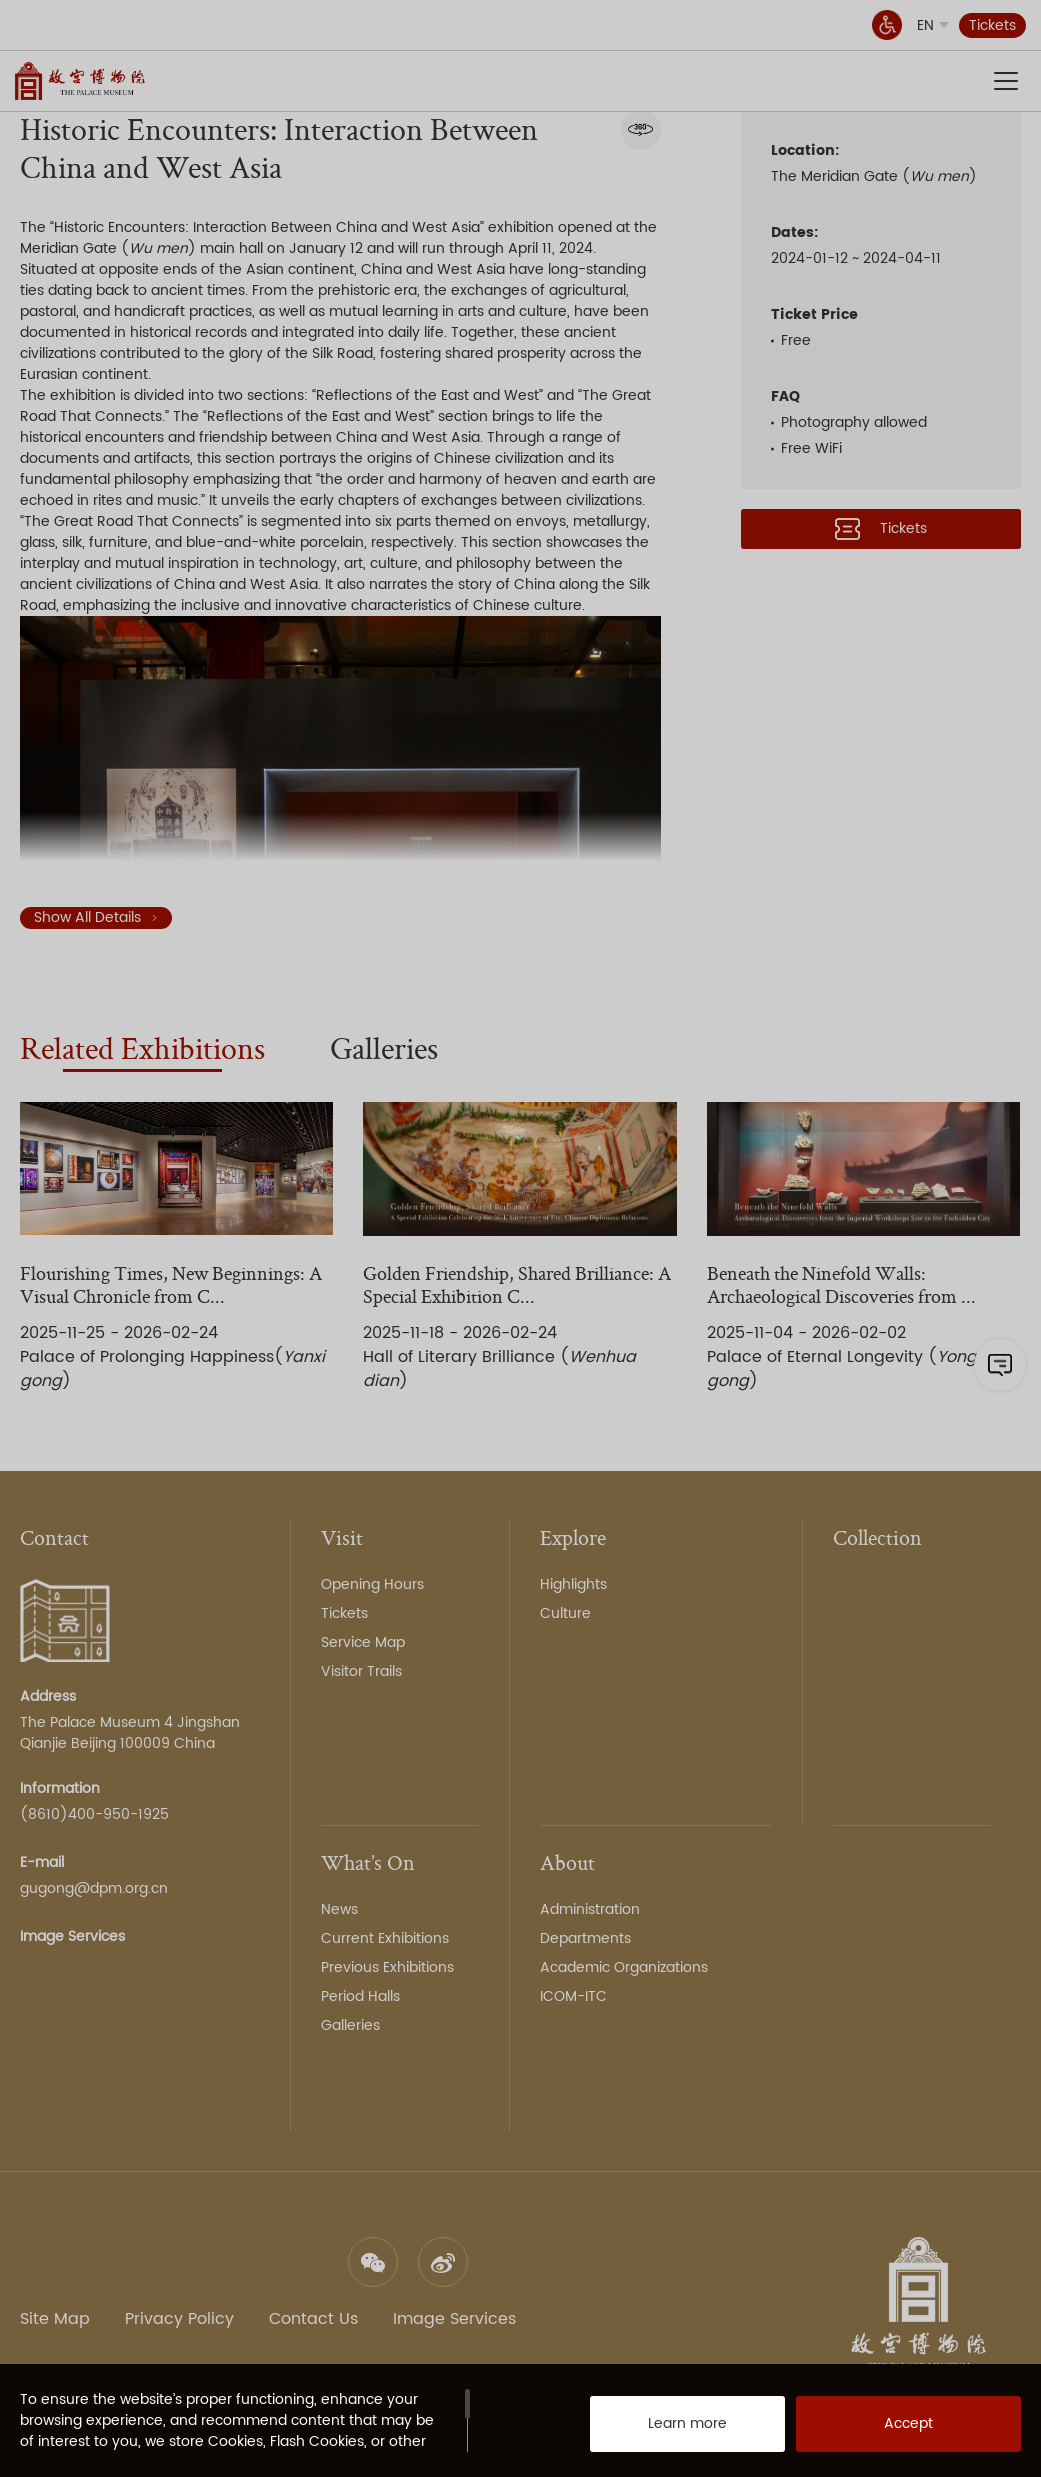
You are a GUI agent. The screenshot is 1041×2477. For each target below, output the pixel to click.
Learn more (666, 2427)
